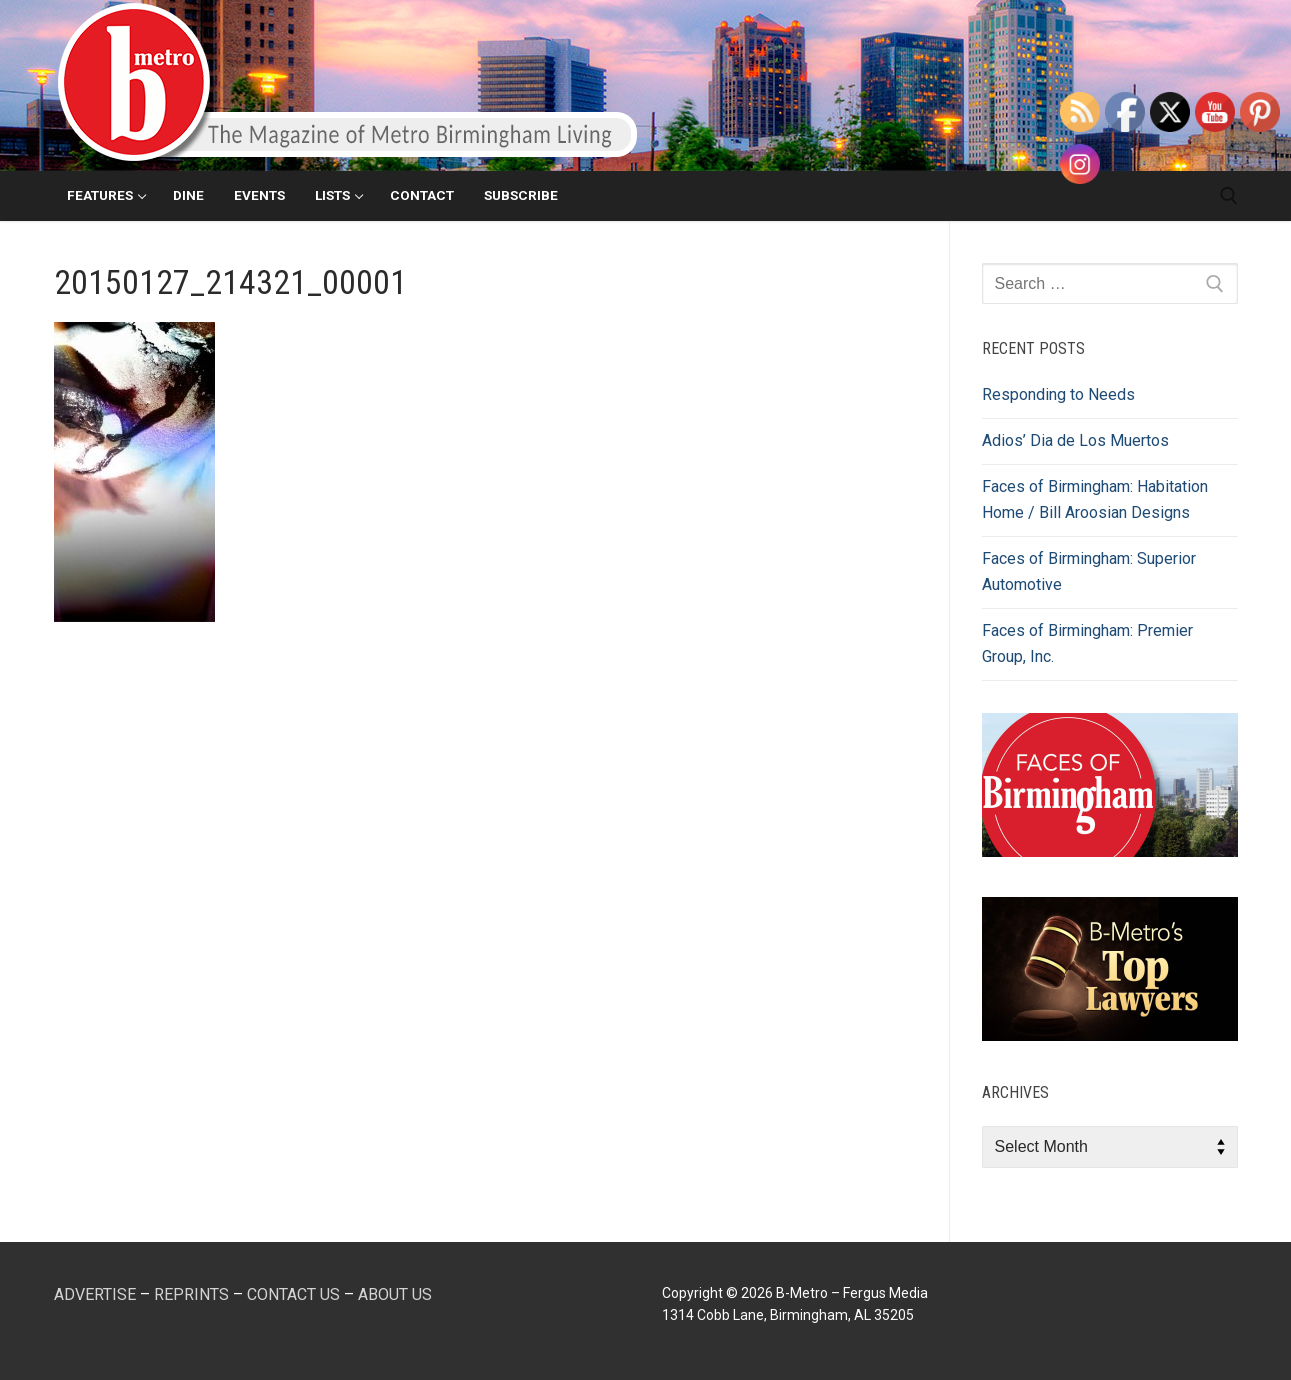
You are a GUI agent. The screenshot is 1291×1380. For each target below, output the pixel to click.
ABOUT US (395, 1294)
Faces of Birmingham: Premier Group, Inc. (1087, 643)
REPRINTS (191, 1294)
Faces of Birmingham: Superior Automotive (1089, 571)
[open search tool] (1229, 196)
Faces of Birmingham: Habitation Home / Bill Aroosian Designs (1095, 499)
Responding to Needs (1058, 394)
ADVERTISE (95, 1294)
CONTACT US (293, 1294)
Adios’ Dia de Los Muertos (1075, 440)
